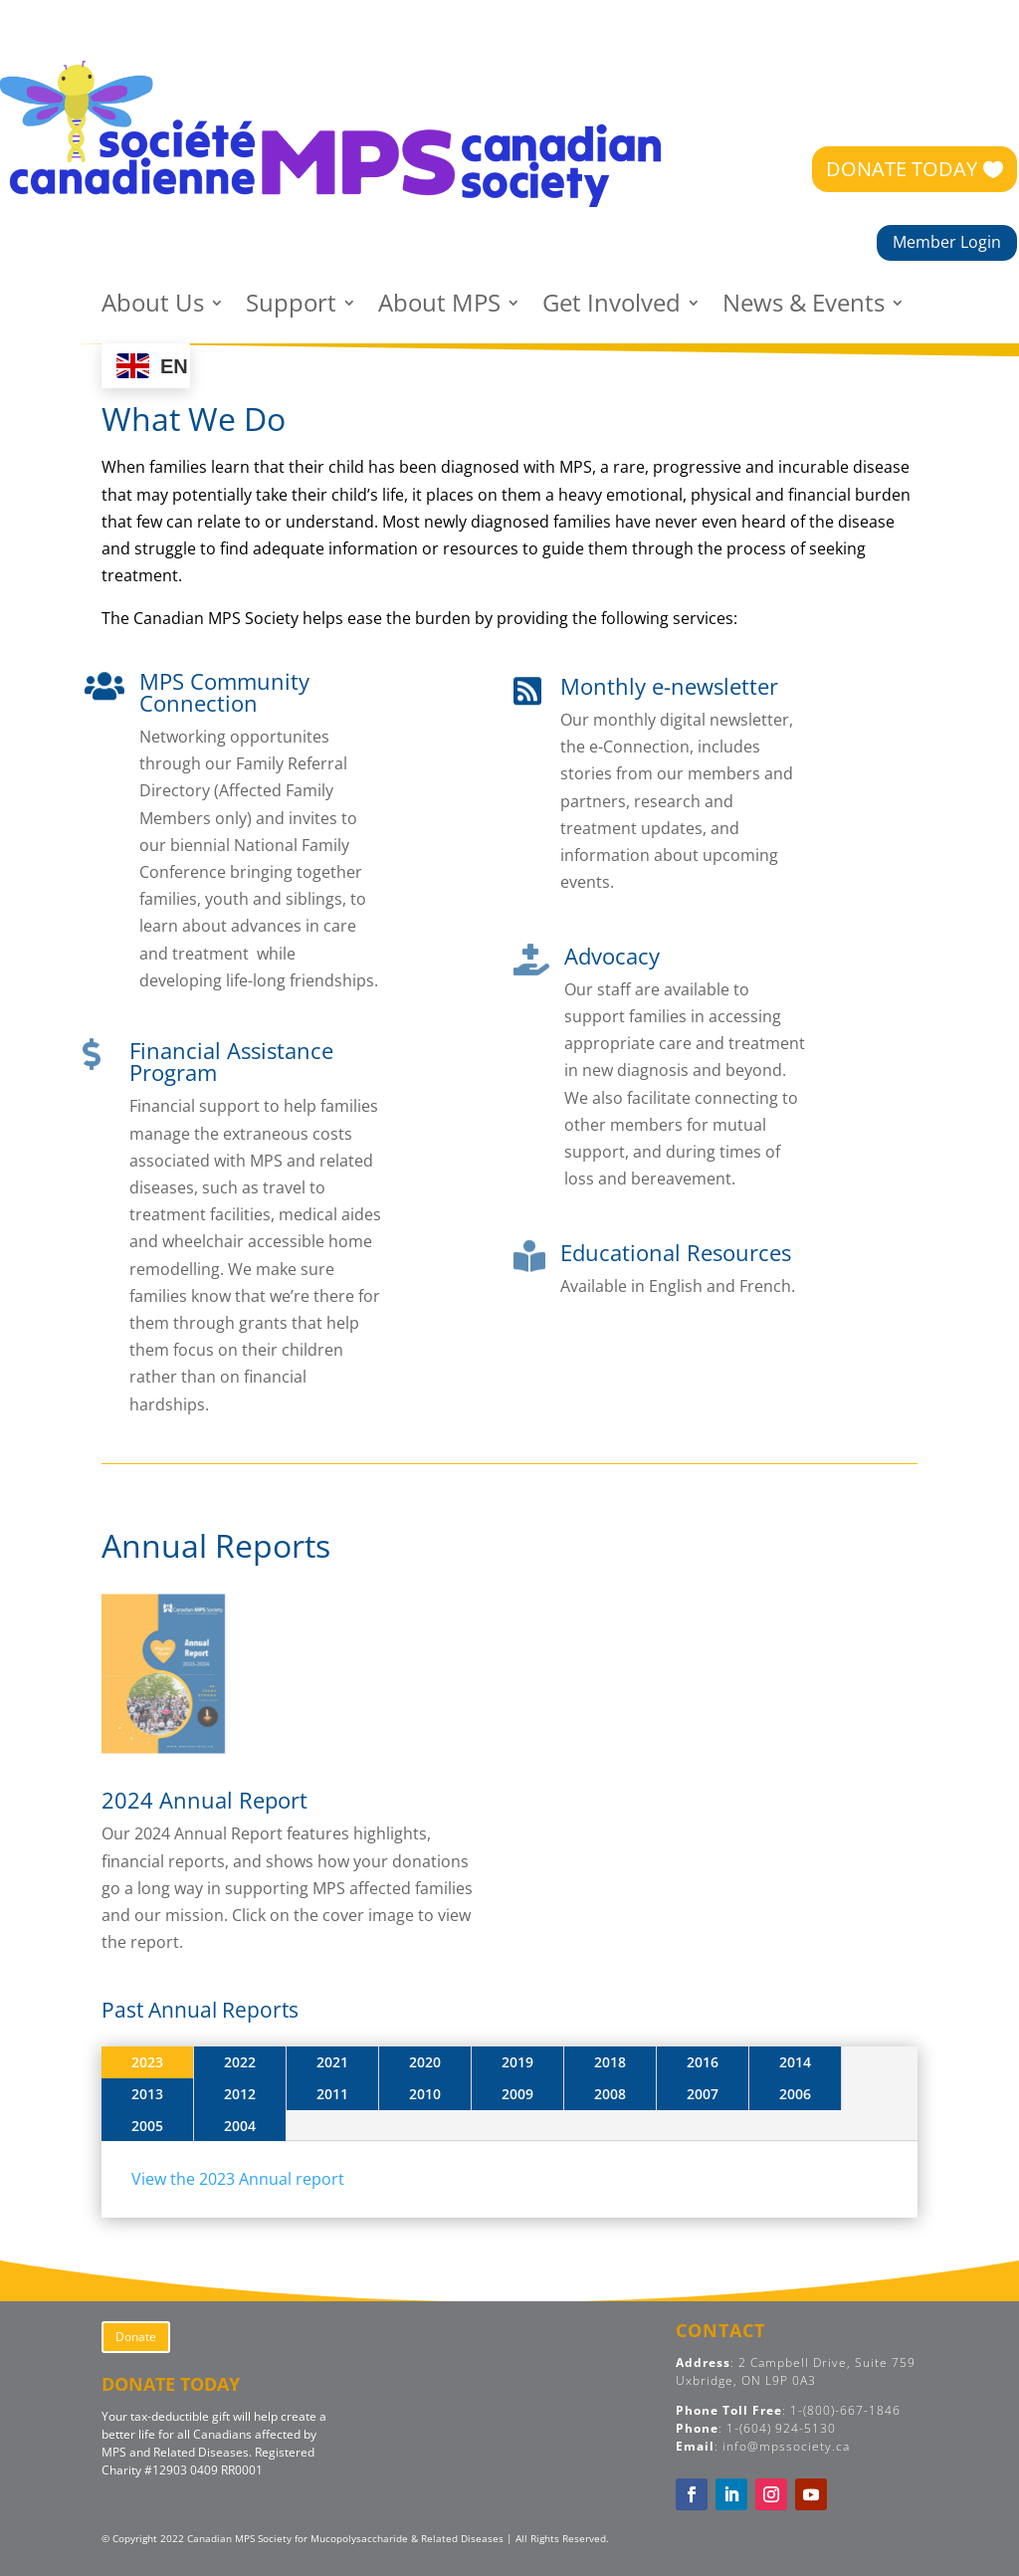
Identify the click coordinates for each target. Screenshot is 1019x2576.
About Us (153, 307)
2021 (332, 2061)
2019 (517, 2061)
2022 (240, 2061)
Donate (135, 2336)
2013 (147, 2093)
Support (291, 307)
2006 (795, 2093)
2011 (332, 2093)
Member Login (947, 242)
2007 (702, 2093)
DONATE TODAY (901, 168)
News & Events (803, 307)
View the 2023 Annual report (237, 2179)
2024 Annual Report (204, 1800)
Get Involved (611, 307)
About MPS (439, 307)
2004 (240, 2125)
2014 (795, 2061)
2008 (610, 2093)
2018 (610, 2061)
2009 (517, 2093)
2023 (147, 2061)
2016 (702, 2061)
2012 (240, 2093)
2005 (147, 2125)
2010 (425, 2093)
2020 (425, 2061)
